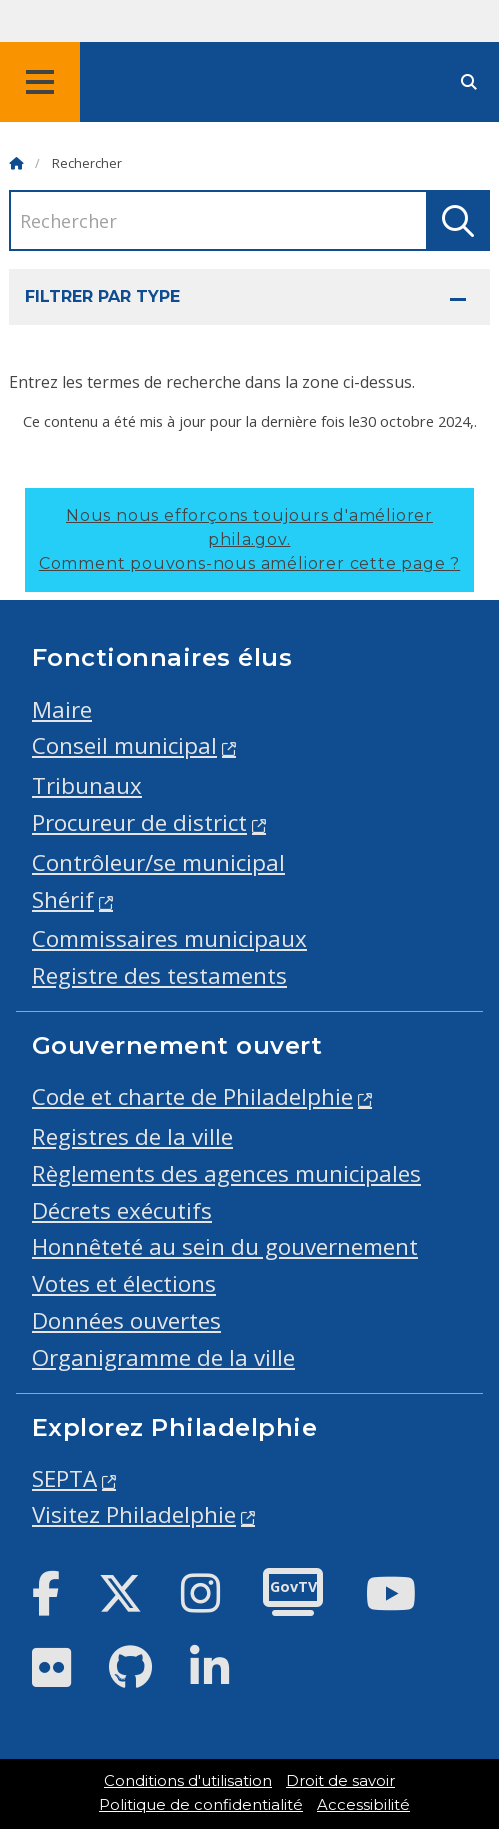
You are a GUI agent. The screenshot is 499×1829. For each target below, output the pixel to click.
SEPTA (64, 1478)
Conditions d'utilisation (188, 1781)
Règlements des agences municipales (226, 1173)
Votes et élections (124, 1283)
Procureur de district (139, 822)
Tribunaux (87, 785)
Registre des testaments (159, 975)
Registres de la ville (132, 1136)
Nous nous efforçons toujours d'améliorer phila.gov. (249, 539)
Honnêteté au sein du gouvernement (225, 1246)
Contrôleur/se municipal (158, 862)
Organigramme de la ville (163, 1357)
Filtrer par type (102, 296)
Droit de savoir (340, 1781)
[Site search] (469, 82)
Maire (62, 709)
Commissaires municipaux (169, 938)
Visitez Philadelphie (134, 1514)
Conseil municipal (124, 745)
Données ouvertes (126, 1320)
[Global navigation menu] (40, 82)
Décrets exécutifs (122, 1210)
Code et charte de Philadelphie (192, 1096)
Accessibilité (363, 1805)
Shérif (63, 899)
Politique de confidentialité (201, 1805)
